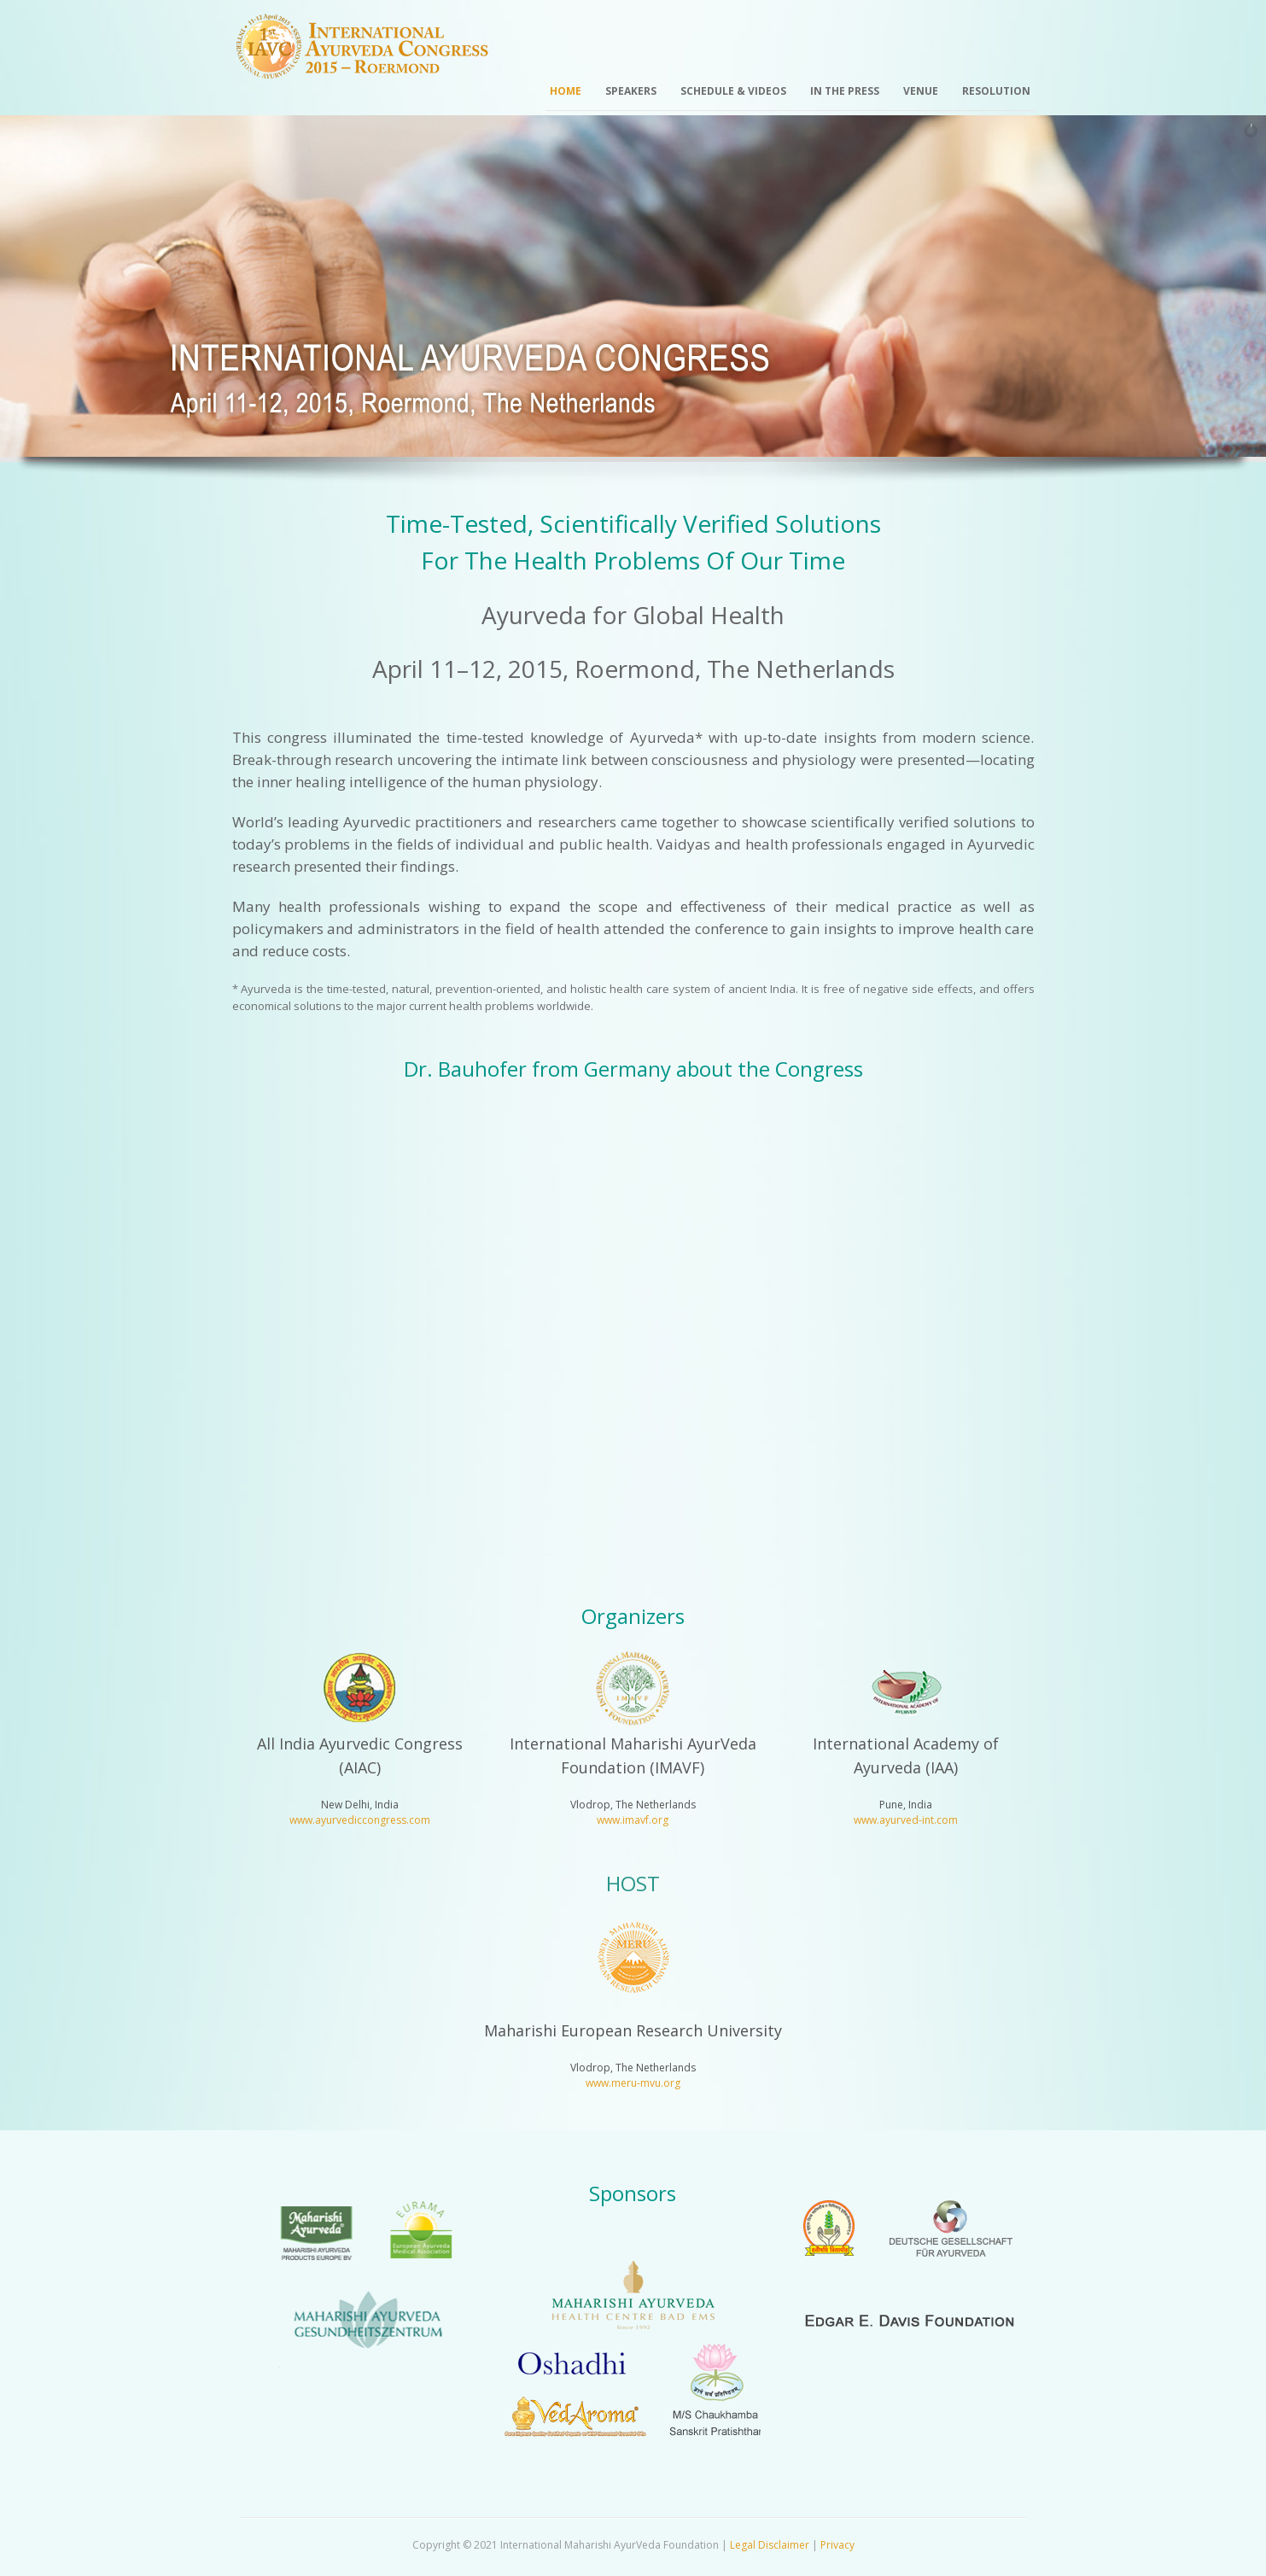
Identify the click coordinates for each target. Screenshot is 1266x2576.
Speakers (630, 91)
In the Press (844, 91)
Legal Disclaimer (769, 2545)
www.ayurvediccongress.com (359, 1820)
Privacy (837, 2545)
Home (565, 91)
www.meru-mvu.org (633, 2083)
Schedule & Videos (733, 91)
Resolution (996, 91)
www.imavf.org (632, 1820)
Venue (920, 91)
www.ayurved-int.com (906, 1820)
